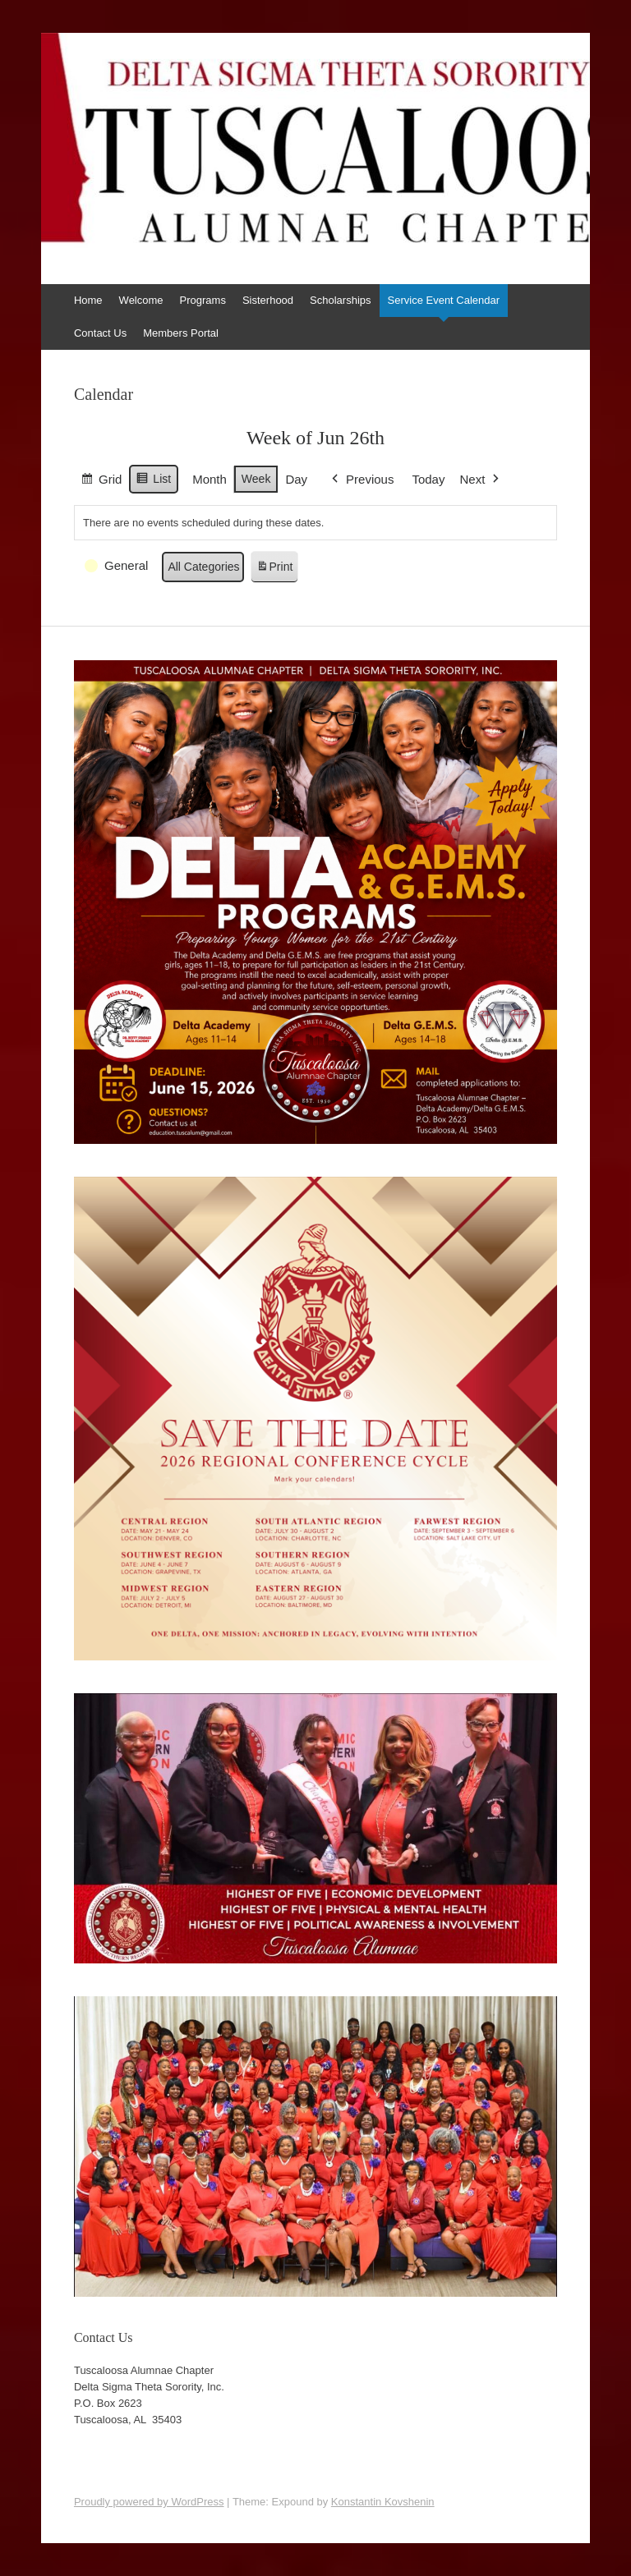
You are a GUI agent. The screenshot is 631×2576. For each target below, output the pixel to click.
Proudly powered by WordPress (149, 2502)
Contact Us (100, 333)
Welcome (141, 300)
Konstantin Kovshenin (383, 2502)
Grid (101, 481)
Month (209, 478)
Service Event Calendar (444, 300)
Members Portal (181, 333)
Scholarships (340, 300)
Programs (203, 300)
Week (256, 477)
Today (428, 478)
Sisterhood (267, 300)
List (153, 480)
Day (296, 478)
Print (273, 569)
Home (88, 300)
